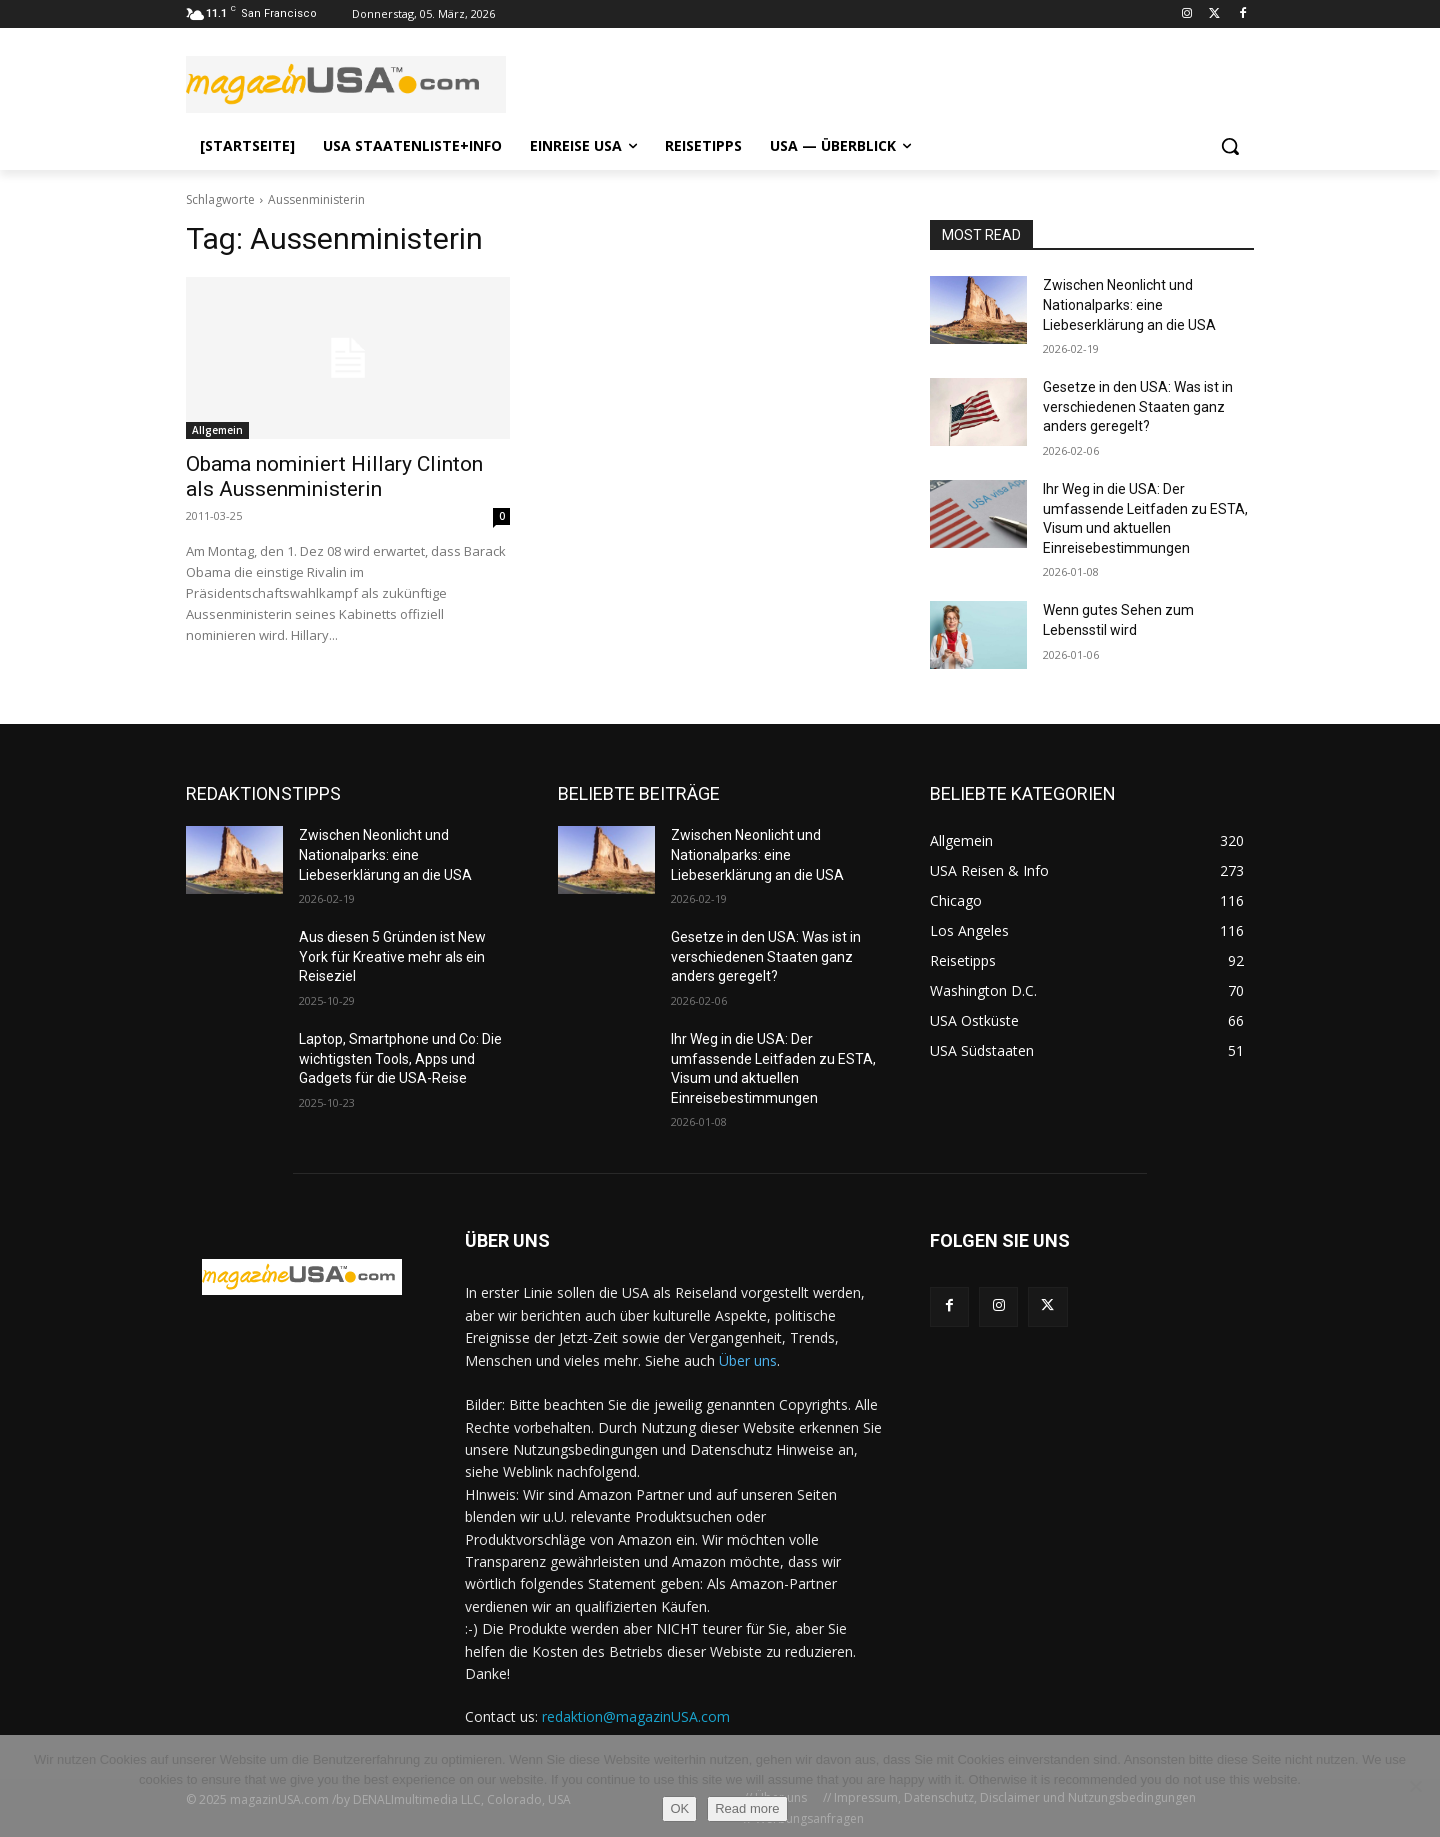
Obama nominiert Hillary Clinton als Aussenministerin (334, 476)
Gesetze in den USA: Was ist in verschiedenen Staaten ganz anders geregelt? (1138, 406)
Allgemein (217, 430)
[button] (1230, 146)
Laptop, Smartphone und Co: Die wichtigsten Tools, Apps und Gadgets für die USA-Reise (400, 1058)
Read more (747, 1808)
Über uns (748, 1360)
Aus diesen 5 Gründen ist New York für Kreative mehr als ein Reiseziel (392, 956)
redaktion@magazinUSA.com (636, 1716)
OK (679, 1808)
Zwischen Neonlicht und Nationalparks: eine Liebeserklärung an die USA (1129, 304)
